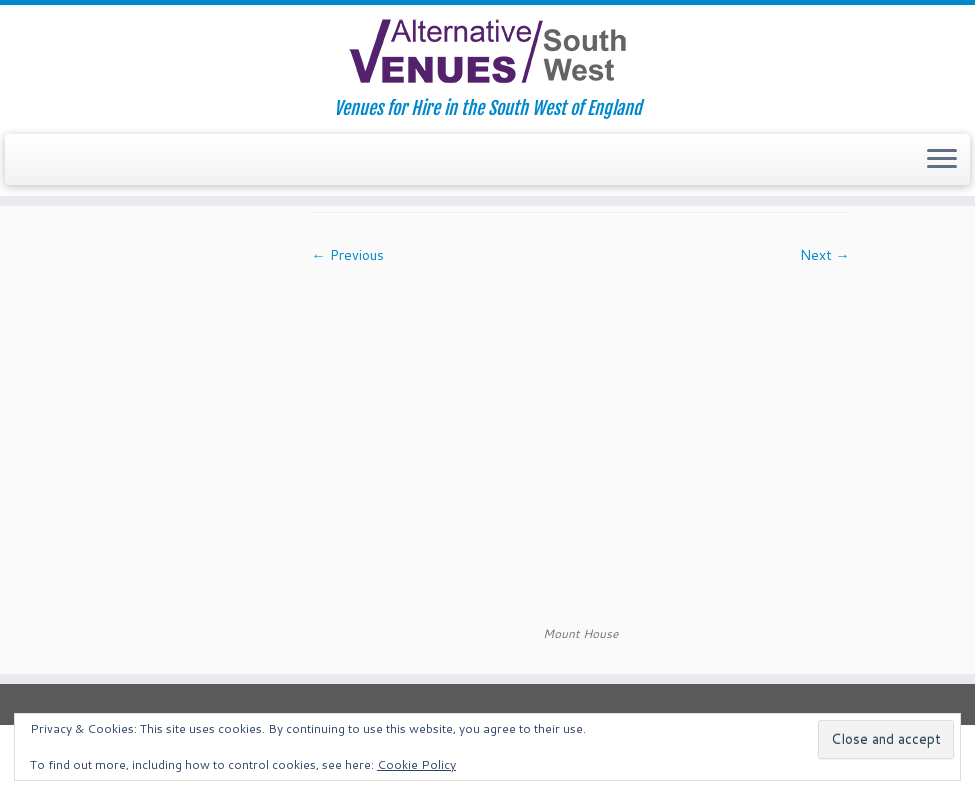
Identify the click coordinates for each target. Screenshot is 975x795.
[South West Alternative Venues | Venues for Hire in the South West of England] (487, 51)
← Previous (348, 255)
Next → (825, 255)
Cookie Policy (416, 764)
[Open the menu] (942, 160)
